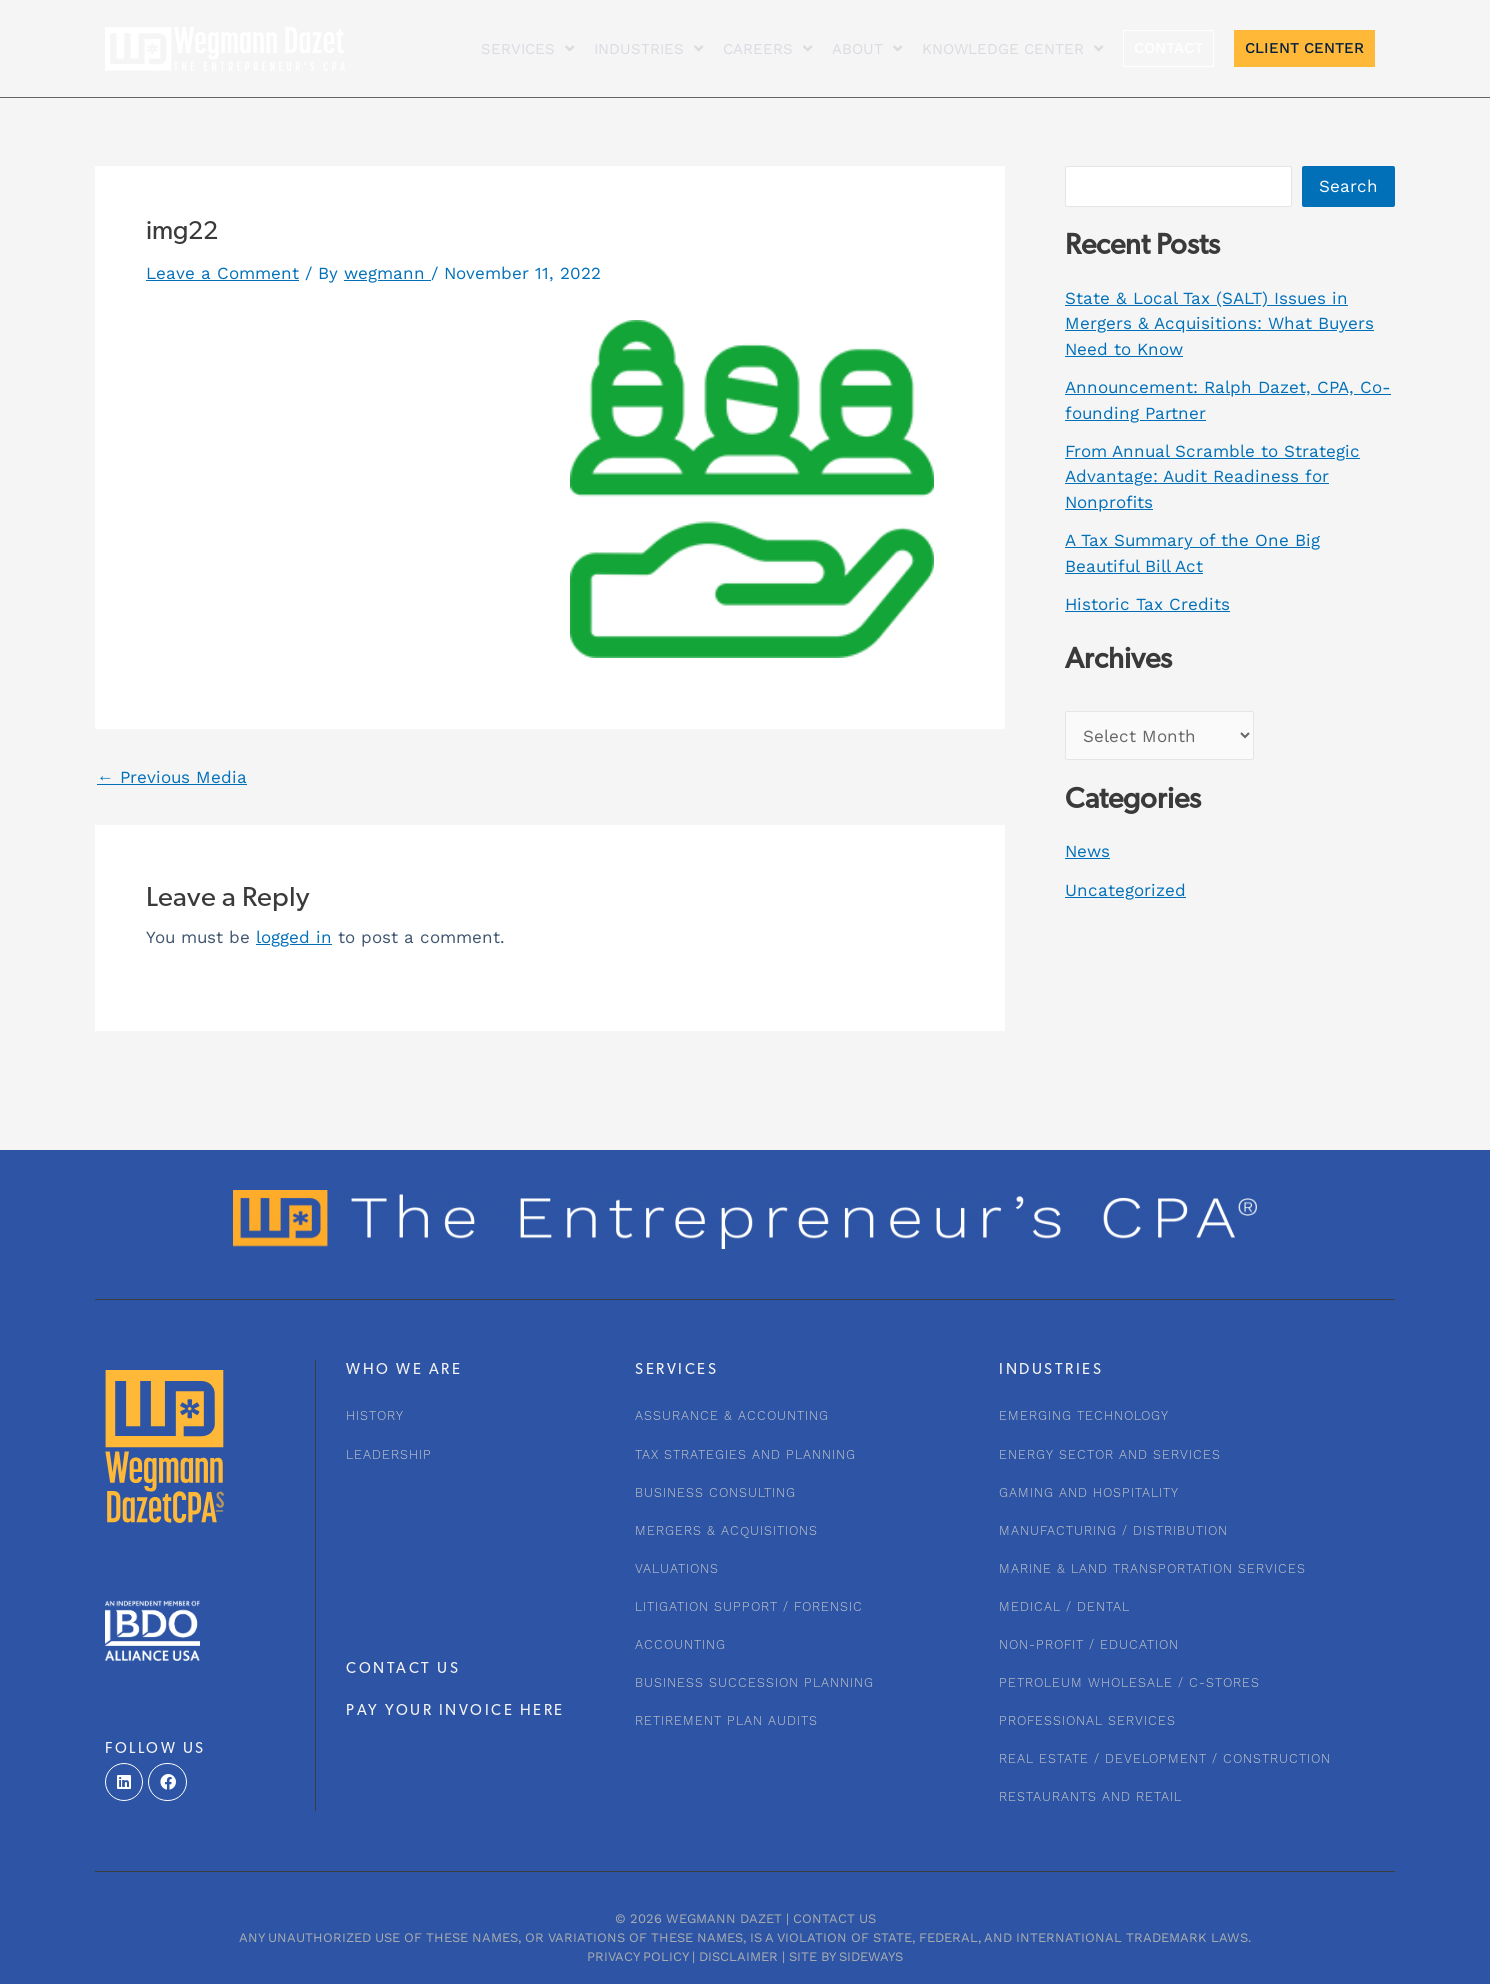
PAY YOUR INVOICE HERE (455, 1711)
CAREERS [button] (767, 48)
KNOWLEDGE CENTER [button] (1012, 48)
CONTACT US (403, 1669)
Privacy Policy (637, 1956)
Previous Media (172, 777)
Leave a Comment (222, 273)
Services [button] (527, 48)
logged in (294, 937)
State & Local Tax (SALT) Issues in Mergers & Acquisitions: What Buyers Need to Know (1219, 323)
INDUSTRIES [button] (648, 48)
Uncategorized (1125, 890)
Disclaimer (738, 1956)
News (1087, 851)
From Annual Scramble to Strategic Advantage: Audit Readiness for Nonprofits (1212, 476)
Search (1348, 186)
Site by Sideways (846, 1956)
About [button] (867, 48)
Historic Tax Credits (1147, 604)
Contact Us (834, 1918)
